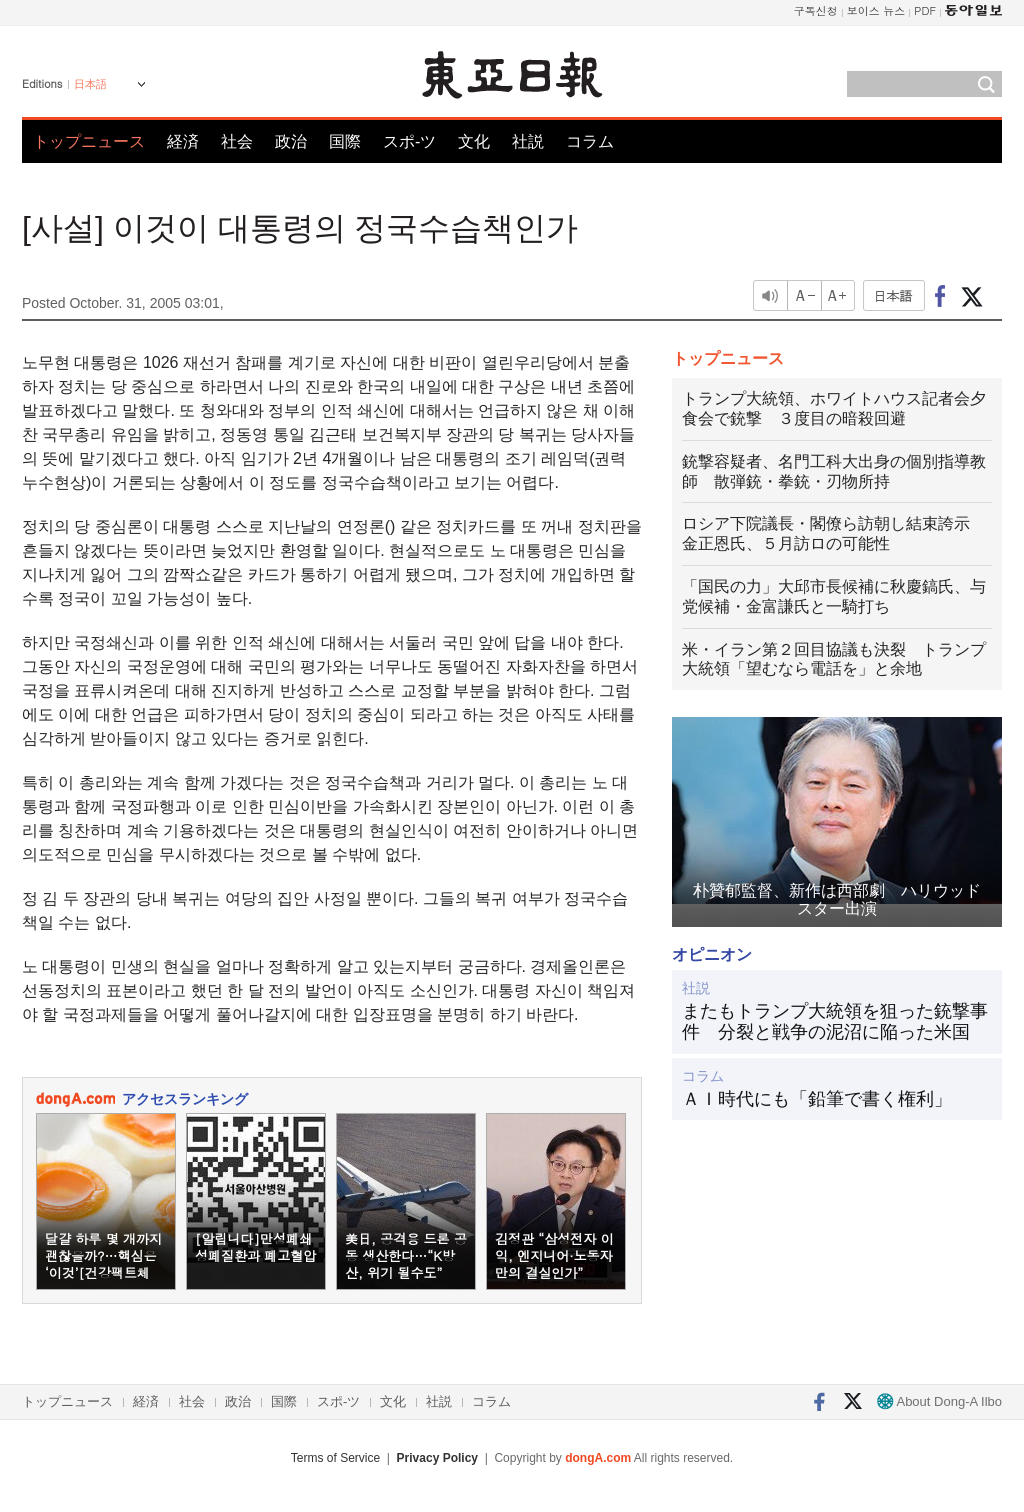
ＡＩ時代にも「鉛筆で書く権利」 (817, 1099)
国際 (345, 141)
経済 (183, 141)
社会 (237, 141)
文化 (474, 141)
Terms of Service (335, 1458)
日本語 (90, 84)
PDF (925, 10)
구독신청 (816, 10)
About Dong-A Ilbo (939, 1401)
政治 (291, 141)
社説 (528, 141)
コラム (590, 141)
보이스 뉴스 (876, 10)
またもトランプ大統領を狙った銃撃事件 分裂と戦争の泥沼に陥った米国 (835, 1022)
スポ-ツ (409, 141)
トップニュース (89, 141)
